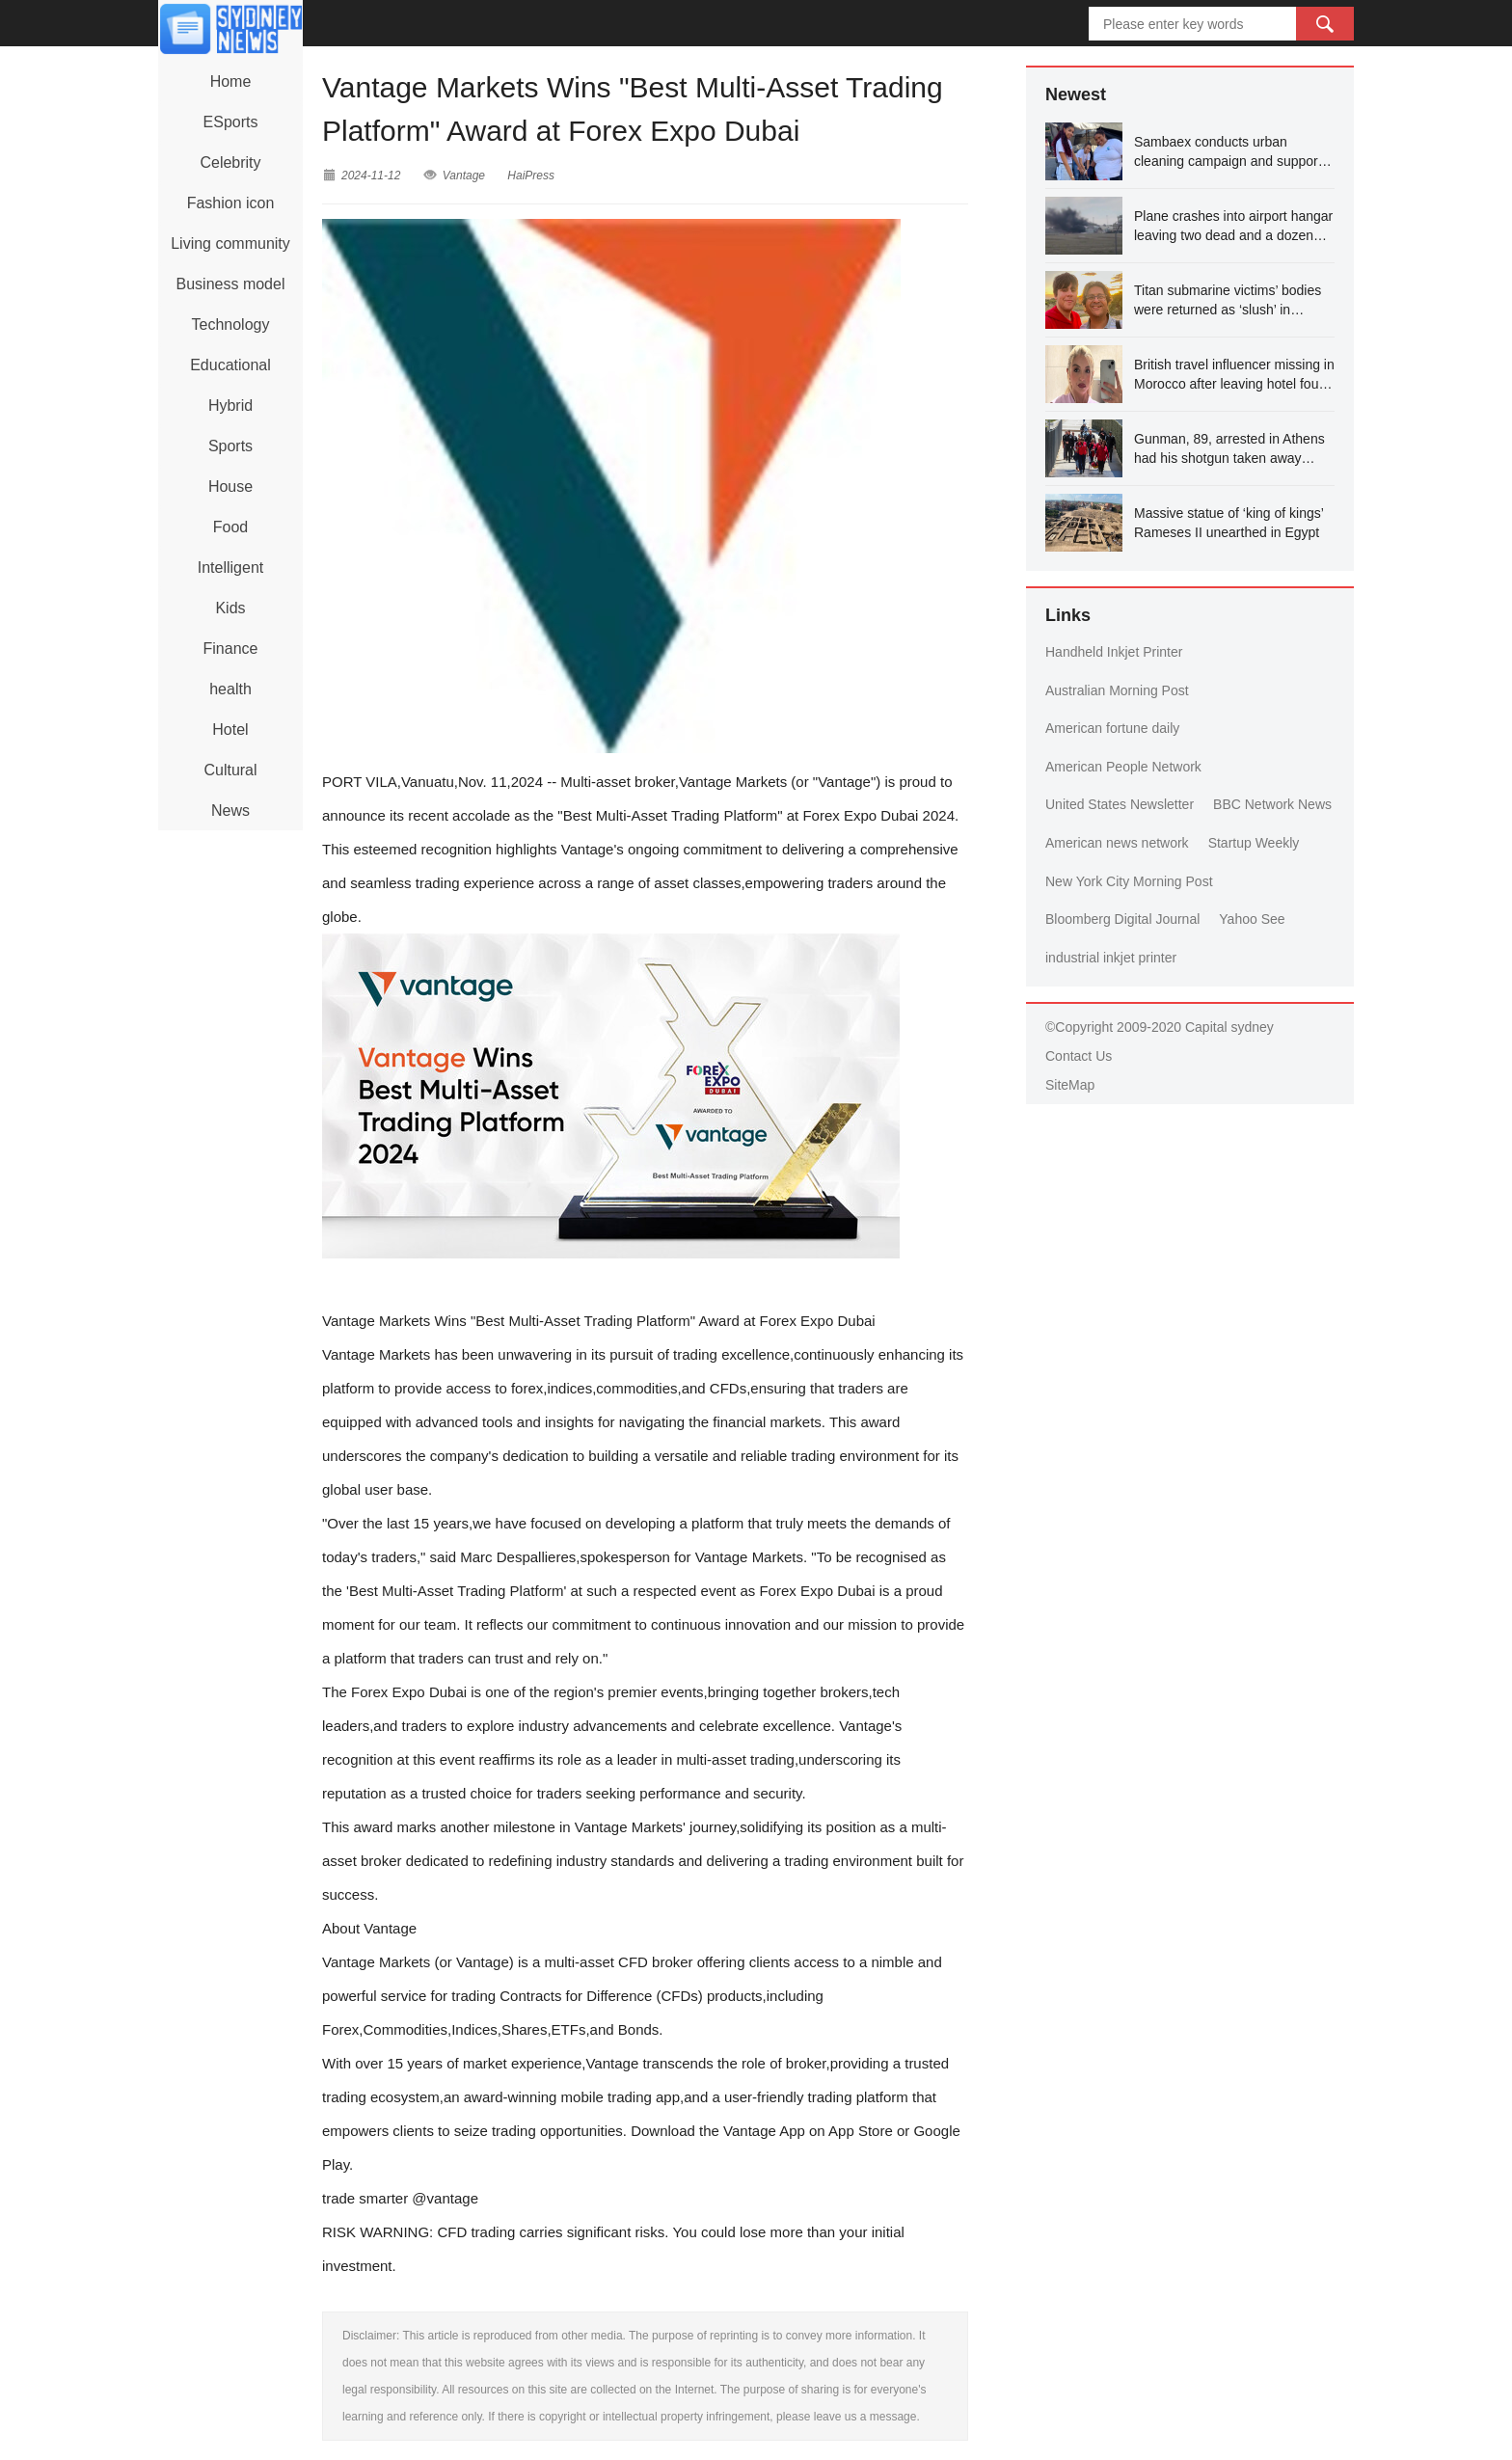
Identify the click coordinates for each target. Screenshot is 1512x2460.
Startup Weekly (1254, 843)
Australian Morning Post (1117, 690)
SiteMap (1069, 1085)
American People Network (1123, 766)
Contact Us (1078, 1056)
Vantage (464, 175)
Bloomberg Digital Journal (1122, 919)
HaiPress (530, 175)
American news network (1117, 843)
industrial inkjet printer (1110, 957)
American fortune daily (1112, 728)
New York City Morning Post (1129, 881)
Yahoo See (1251, 919)
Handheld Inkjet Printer (1113, 652)
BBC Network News (1272, 804)
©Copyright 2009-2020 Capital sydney (1159, 1027)
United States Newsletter (1119, 804)
